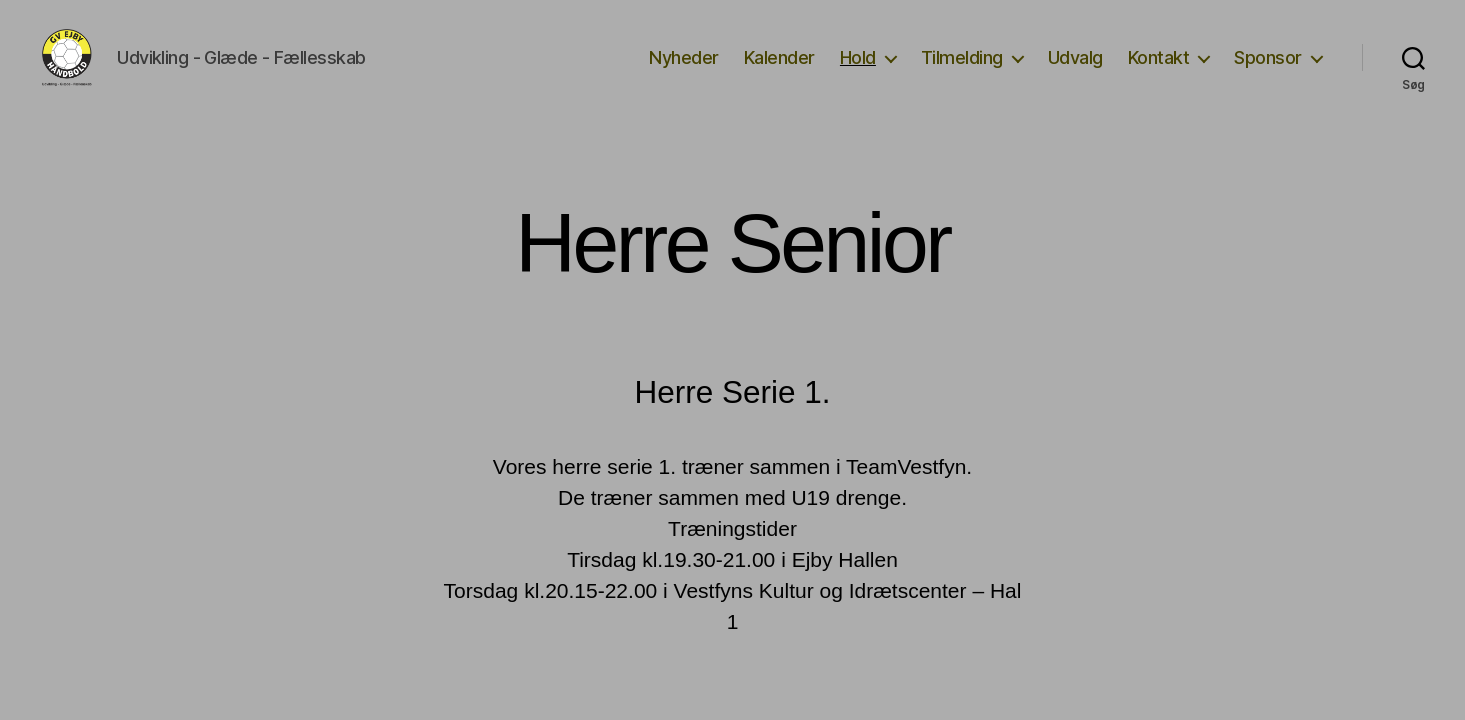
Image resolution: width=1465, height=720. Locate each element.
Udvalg (1075, 72)
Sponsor (1268, 72)
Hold (858, 72)
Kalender (779, 72)
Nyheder (684, 72)
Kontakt (1159, 72)
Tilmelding (962, 72)
